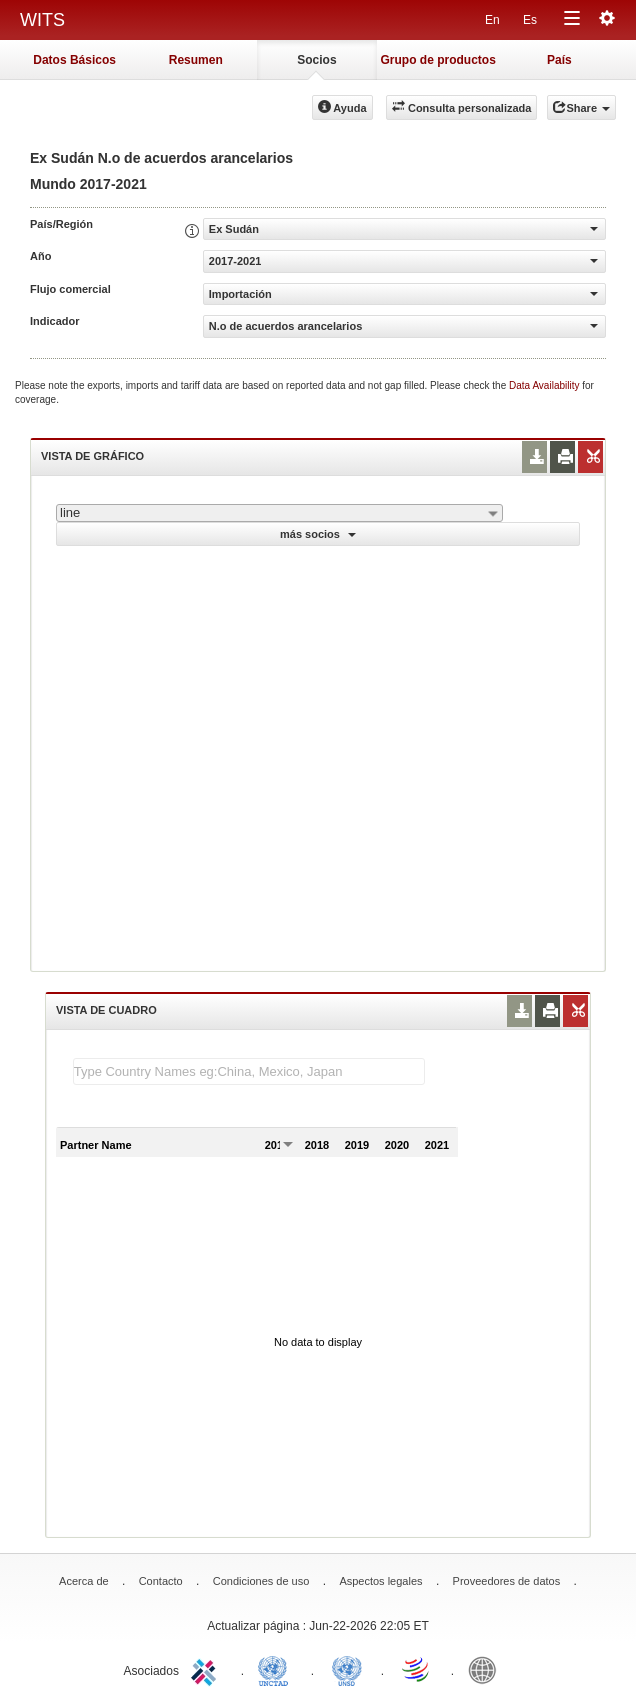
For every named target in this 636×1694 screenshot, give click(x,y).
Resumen (196, 60)
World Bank (487, 1669)
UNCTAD (277, 1669)
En (492, 20)
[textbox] (249, 1071)
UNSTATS (347, 1669)
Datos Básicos (74, 60)
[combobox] (279, 513)
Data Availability (545, 385)
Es (530, 20)
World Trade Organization (417, 1669)
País (559, 60)
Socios (316, 60)
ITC (207, 1669)
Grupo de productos (437, 60)
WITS (42, 20)
